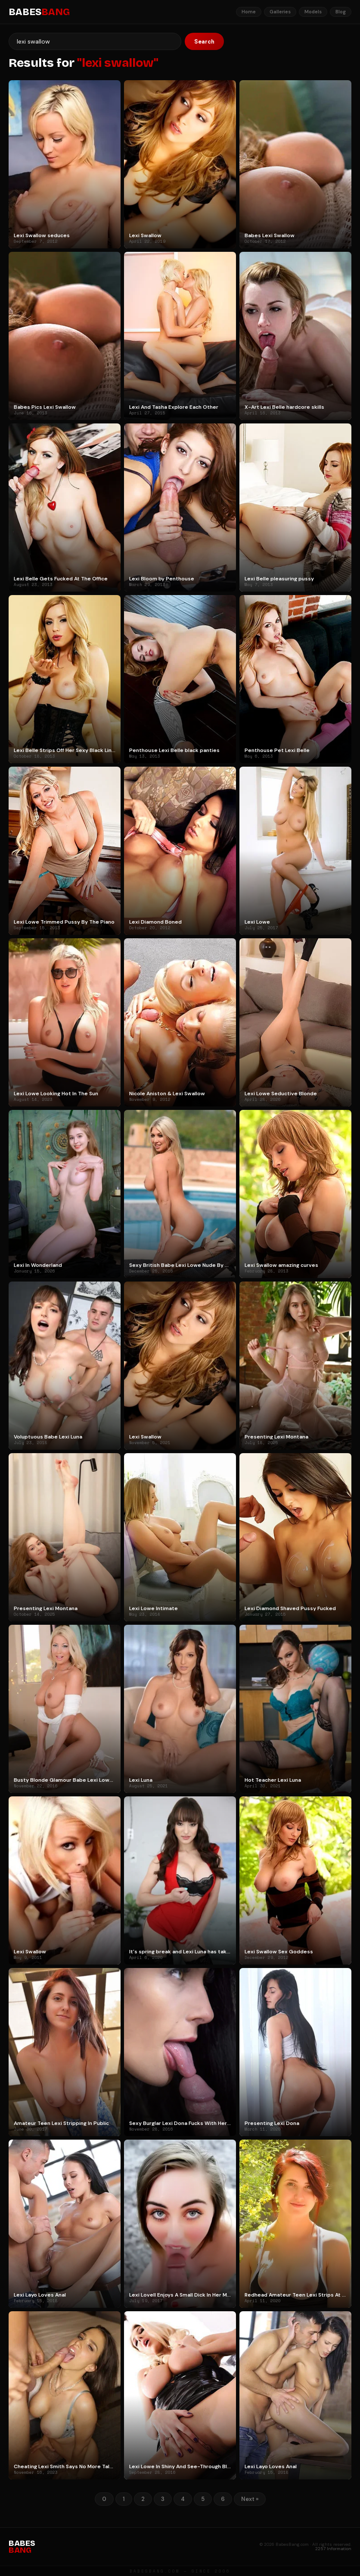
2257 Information (333, 2548)
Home (249, 12)
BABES (39, 12)
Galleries (280, 12)
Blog (340, 12)
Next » (249, 2499)
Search (204, 41)
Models (313, 12)
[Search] (95, 41)
